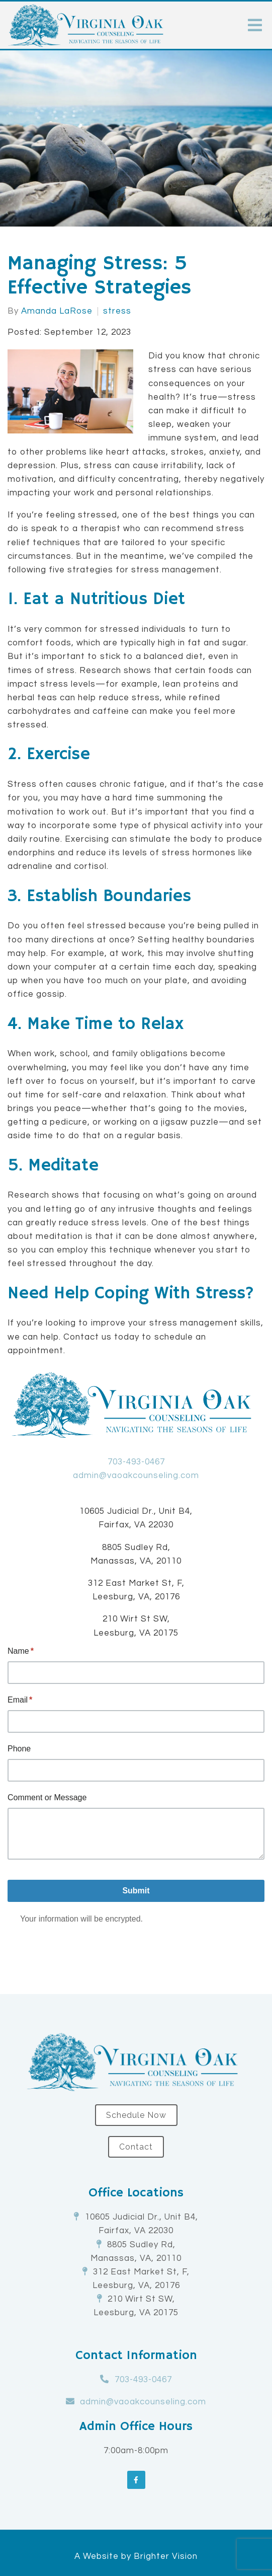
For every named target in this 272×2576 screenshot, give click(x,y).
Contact (136, 2147)
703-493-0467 (136, 1461)
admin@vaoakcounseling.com (136, 1475)
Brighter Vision (166, 2556)
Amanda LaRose (57, 311)
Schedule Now (136, 2115)
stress (117, 311)
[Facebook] (136, 2480)
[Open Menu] (255, 25)
